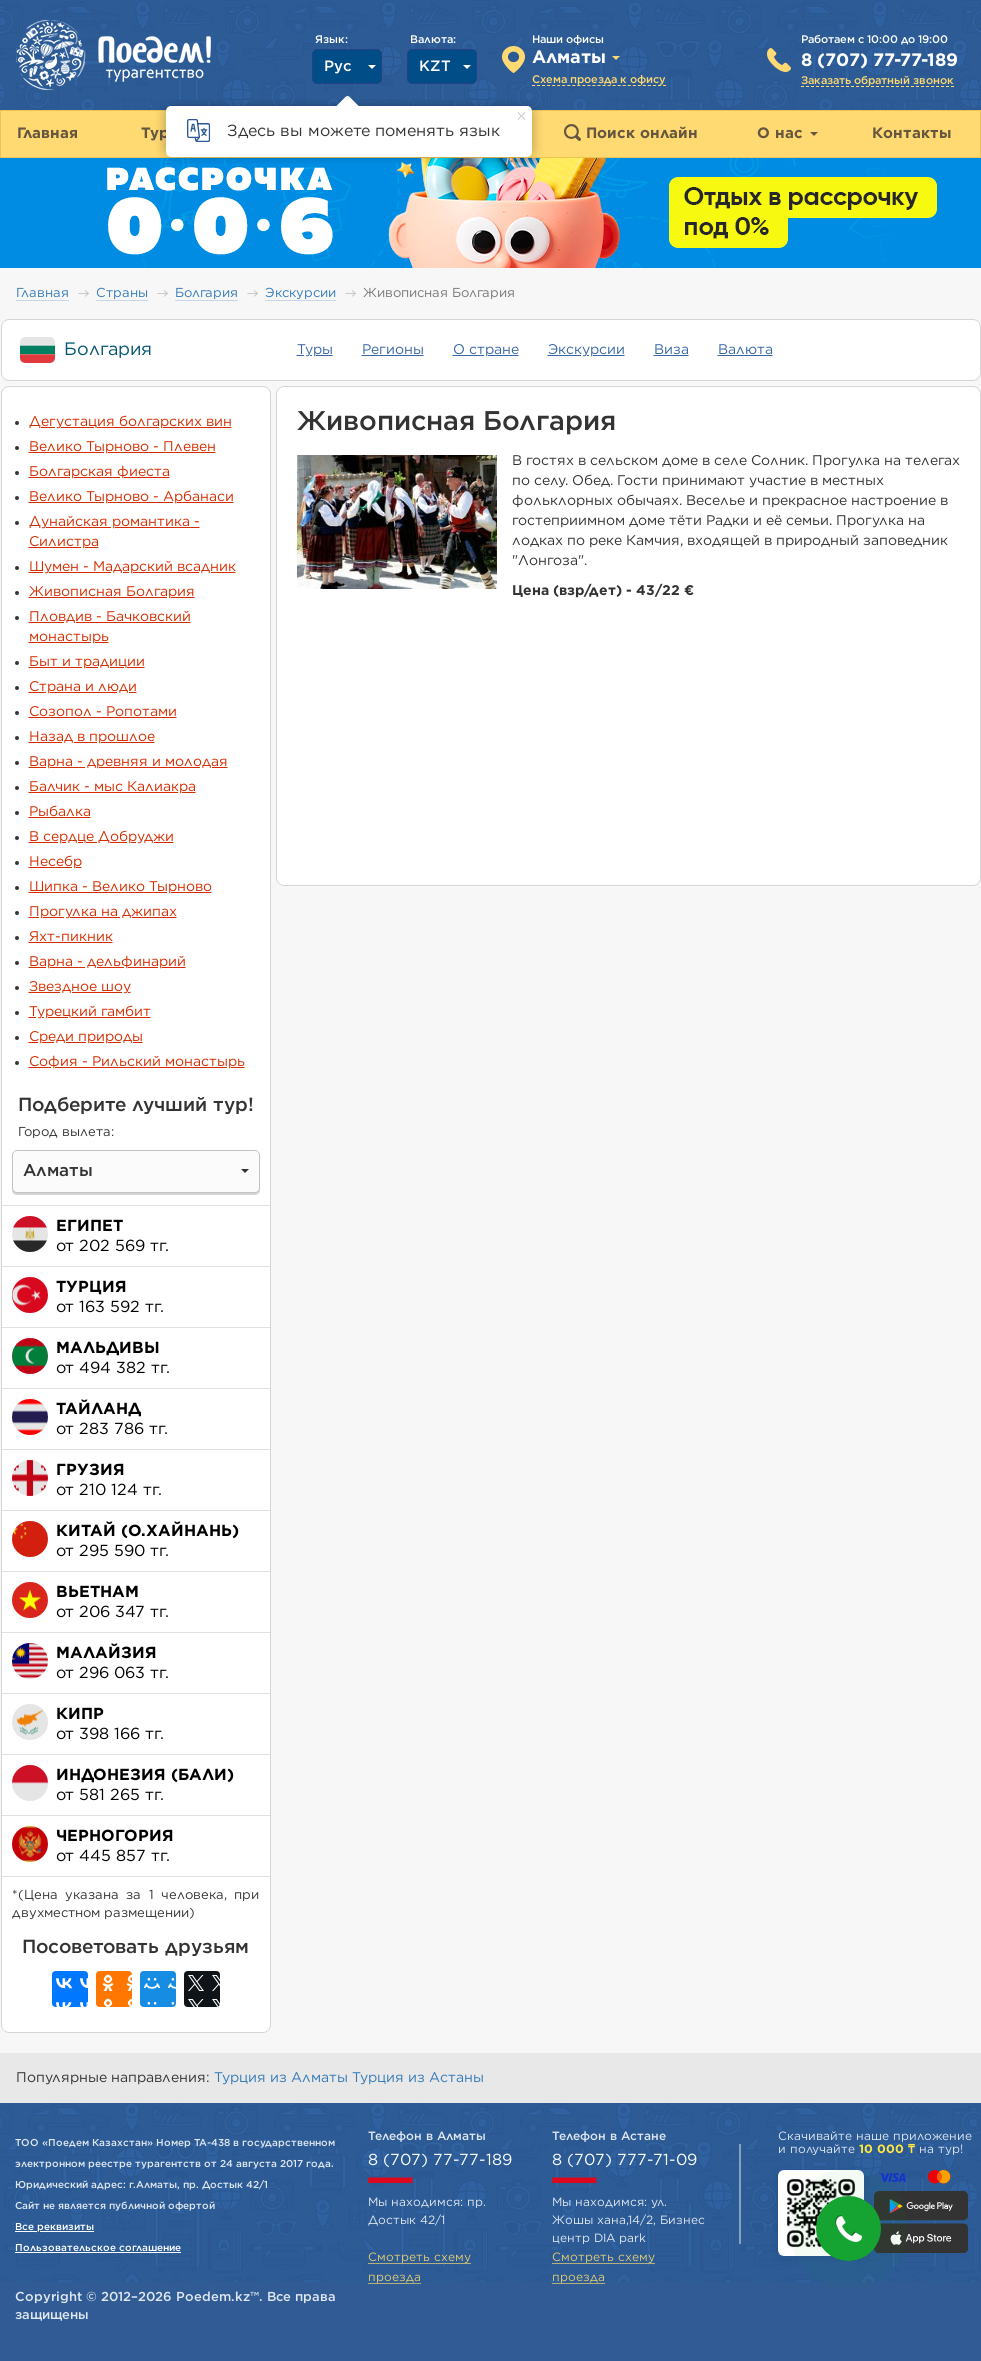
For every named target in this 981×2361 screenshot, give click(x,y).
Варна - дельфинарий (107, 962)
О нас (787, 133)
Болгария (206, 293)
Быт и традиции (87, 662)
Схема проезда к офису (599, 79)
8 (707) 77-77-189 (879, 61)
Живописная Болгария (112, 592)
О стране (486, 350)
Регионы (393, 350)
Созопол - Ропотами (103, 712)
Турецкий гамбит (90, 1012)
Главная (42, 293)
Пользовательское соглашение (98, 2248)
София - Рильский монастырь (137, 1062)
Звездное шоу (80, 987)
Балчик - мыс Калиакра (112, 787)
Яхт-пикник (71, 937)
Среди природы (86, 1037)
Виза (671, 350)
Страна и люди (83, 687)
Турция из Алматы (283, 2078)
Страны (122, 293)
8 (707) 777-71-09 (624, 2160)
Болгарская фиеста (99, 472)
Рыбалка (60, 812)
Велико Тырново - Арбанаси (131, 497)
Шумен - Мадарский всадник (132, 567)
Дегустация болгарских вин (130, 422)
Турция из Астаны (418, 2078)
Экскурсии (300, 293)
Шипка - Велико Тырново (120, 887)
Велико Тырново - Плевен (122, 447)
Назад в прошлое (92, 737)
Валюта (745, 350)
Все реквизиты (54, 2227)
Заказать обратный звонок (877, 80)
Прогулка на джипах (103, 912)
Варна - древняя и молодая (128, 762)
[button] (848, 2228)
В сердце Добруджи (101, 837)
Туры (315, 350)
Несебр (55, 862)
